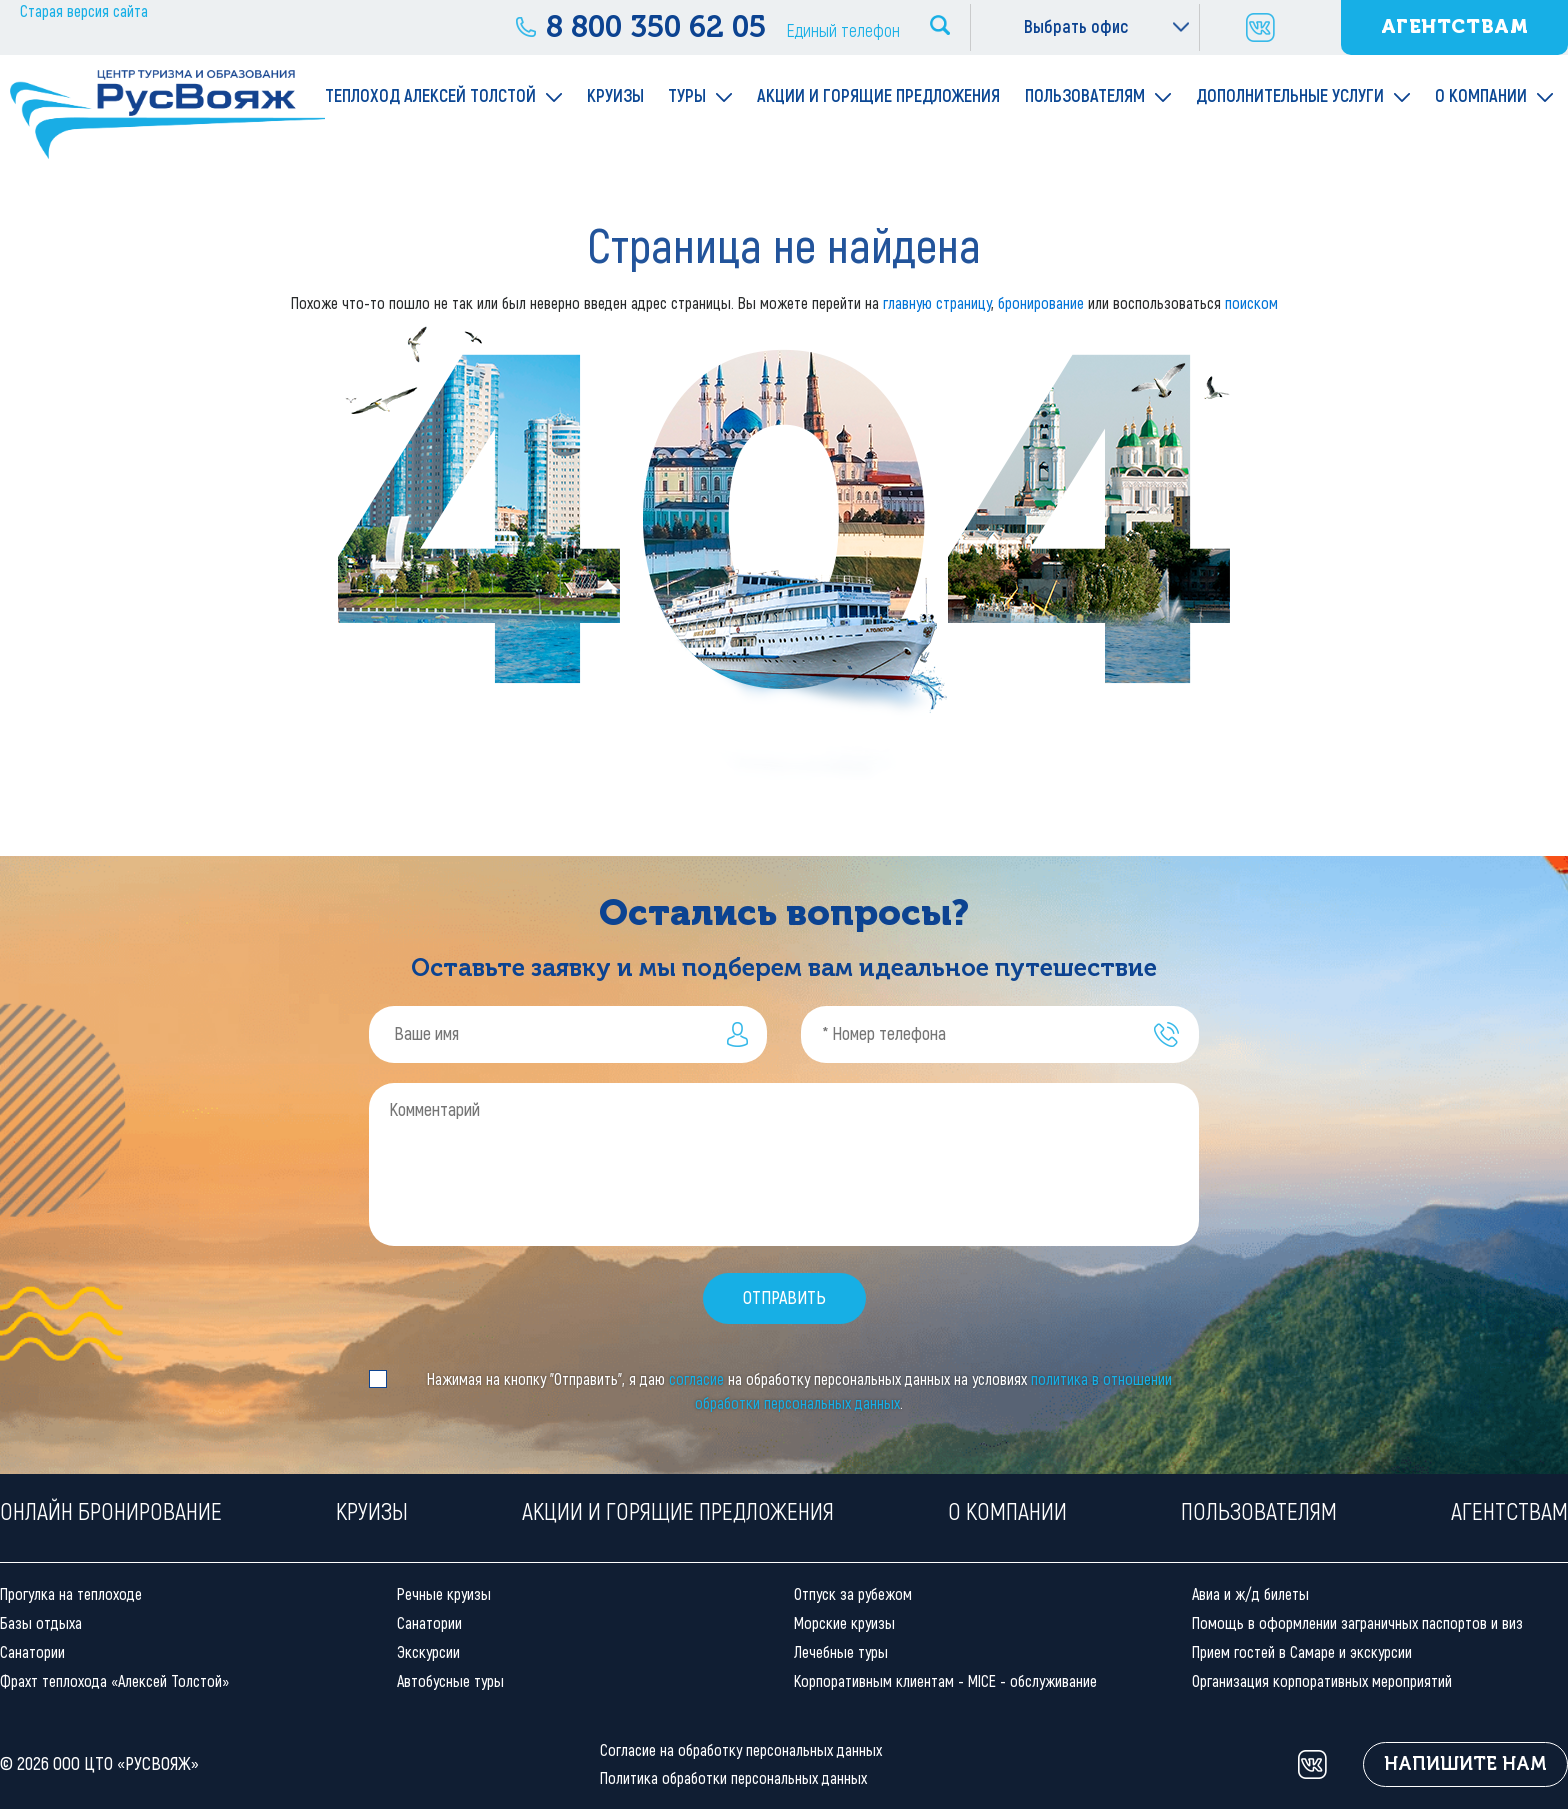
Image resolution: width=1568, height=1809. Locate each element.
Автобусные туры (450, 1681)
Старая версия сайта (84, 11)
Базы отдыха (41, 1623)
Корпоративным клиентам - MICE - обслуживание (945, 1681)
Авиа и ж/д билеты (1250, 1594)
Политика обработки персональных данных (733, 1778)
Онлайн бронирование (111, 1511)
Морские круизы (844, 1623)
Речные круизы (444, 1594)
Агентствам (1455, 26)
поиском (1251, 303)
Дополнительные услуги (1290, 96)
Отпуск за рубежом (853, 1594)
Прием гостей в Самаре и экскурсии (1302, 1652)
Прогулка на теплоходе (71, 1594)
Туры (687, 96)
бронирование (1041, 303)
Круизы (615, 96)
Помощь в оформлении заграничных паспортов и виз (1357, 1623)
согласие (696, 1379)
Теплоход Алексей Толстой (430, 96)
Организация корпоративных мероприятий (1322, 1681)
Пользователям (1085, 96)
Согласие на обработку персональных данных (741, 1750)
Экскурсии (428, 1652)
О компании (1481, 96)
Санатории (32, 1652)
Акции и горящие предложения (878, 96)
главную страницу (937, 303)
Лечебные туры (841, 1652)
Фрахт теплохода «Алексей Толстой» (114, 1681)
